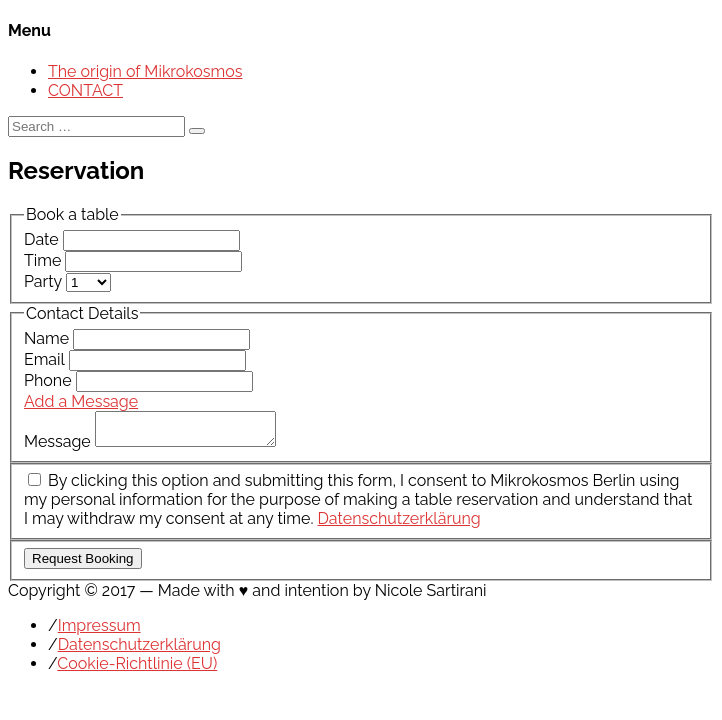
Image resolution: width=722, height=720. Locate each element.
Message (59, 447)
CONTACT (85, 90)
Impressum (99, 631)
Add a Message (81, 401)
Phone (50, 380)
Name (48, 338)
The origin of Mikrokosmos (145, 71)
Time (44, 260)
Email (46, 359)
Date (43, 239)
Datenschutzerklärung (398, 524)
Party (45, 281)
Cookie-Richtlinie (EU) (137, 669)
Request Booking (83, 564)
